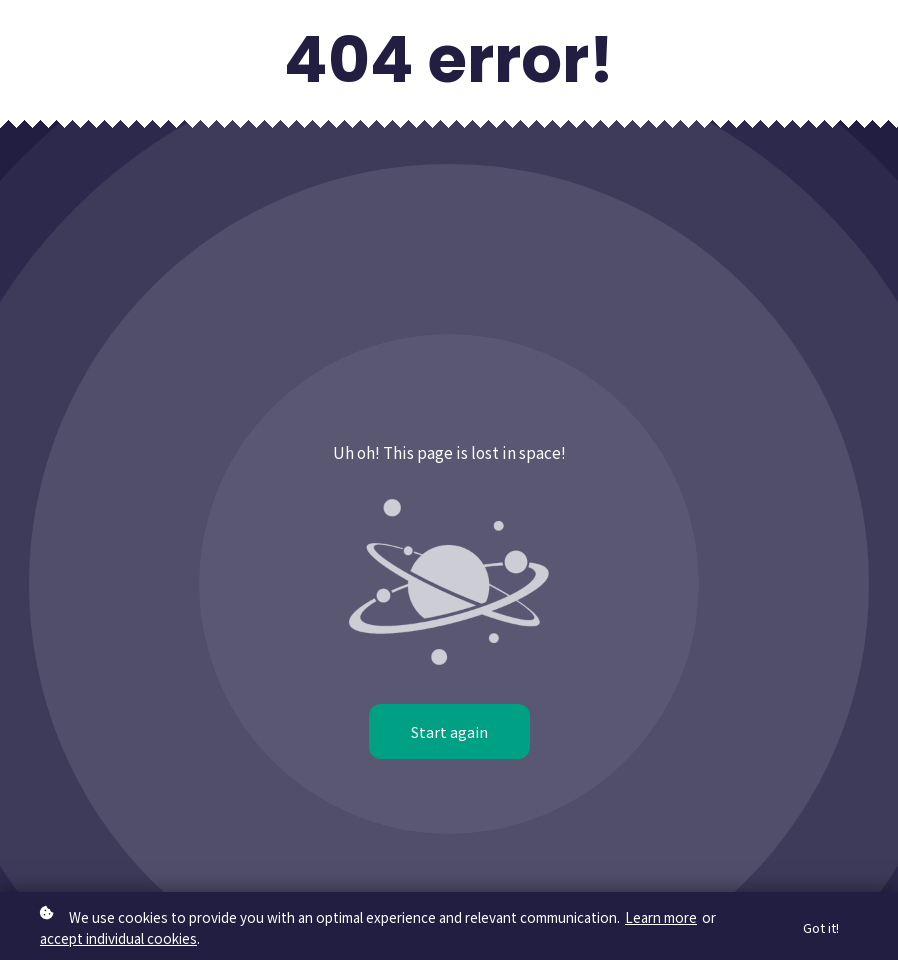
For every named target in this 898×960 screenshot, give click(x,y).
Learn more (661, 917)
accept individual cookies (118, 938)
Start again (449, 731)
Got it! (821, 927)
